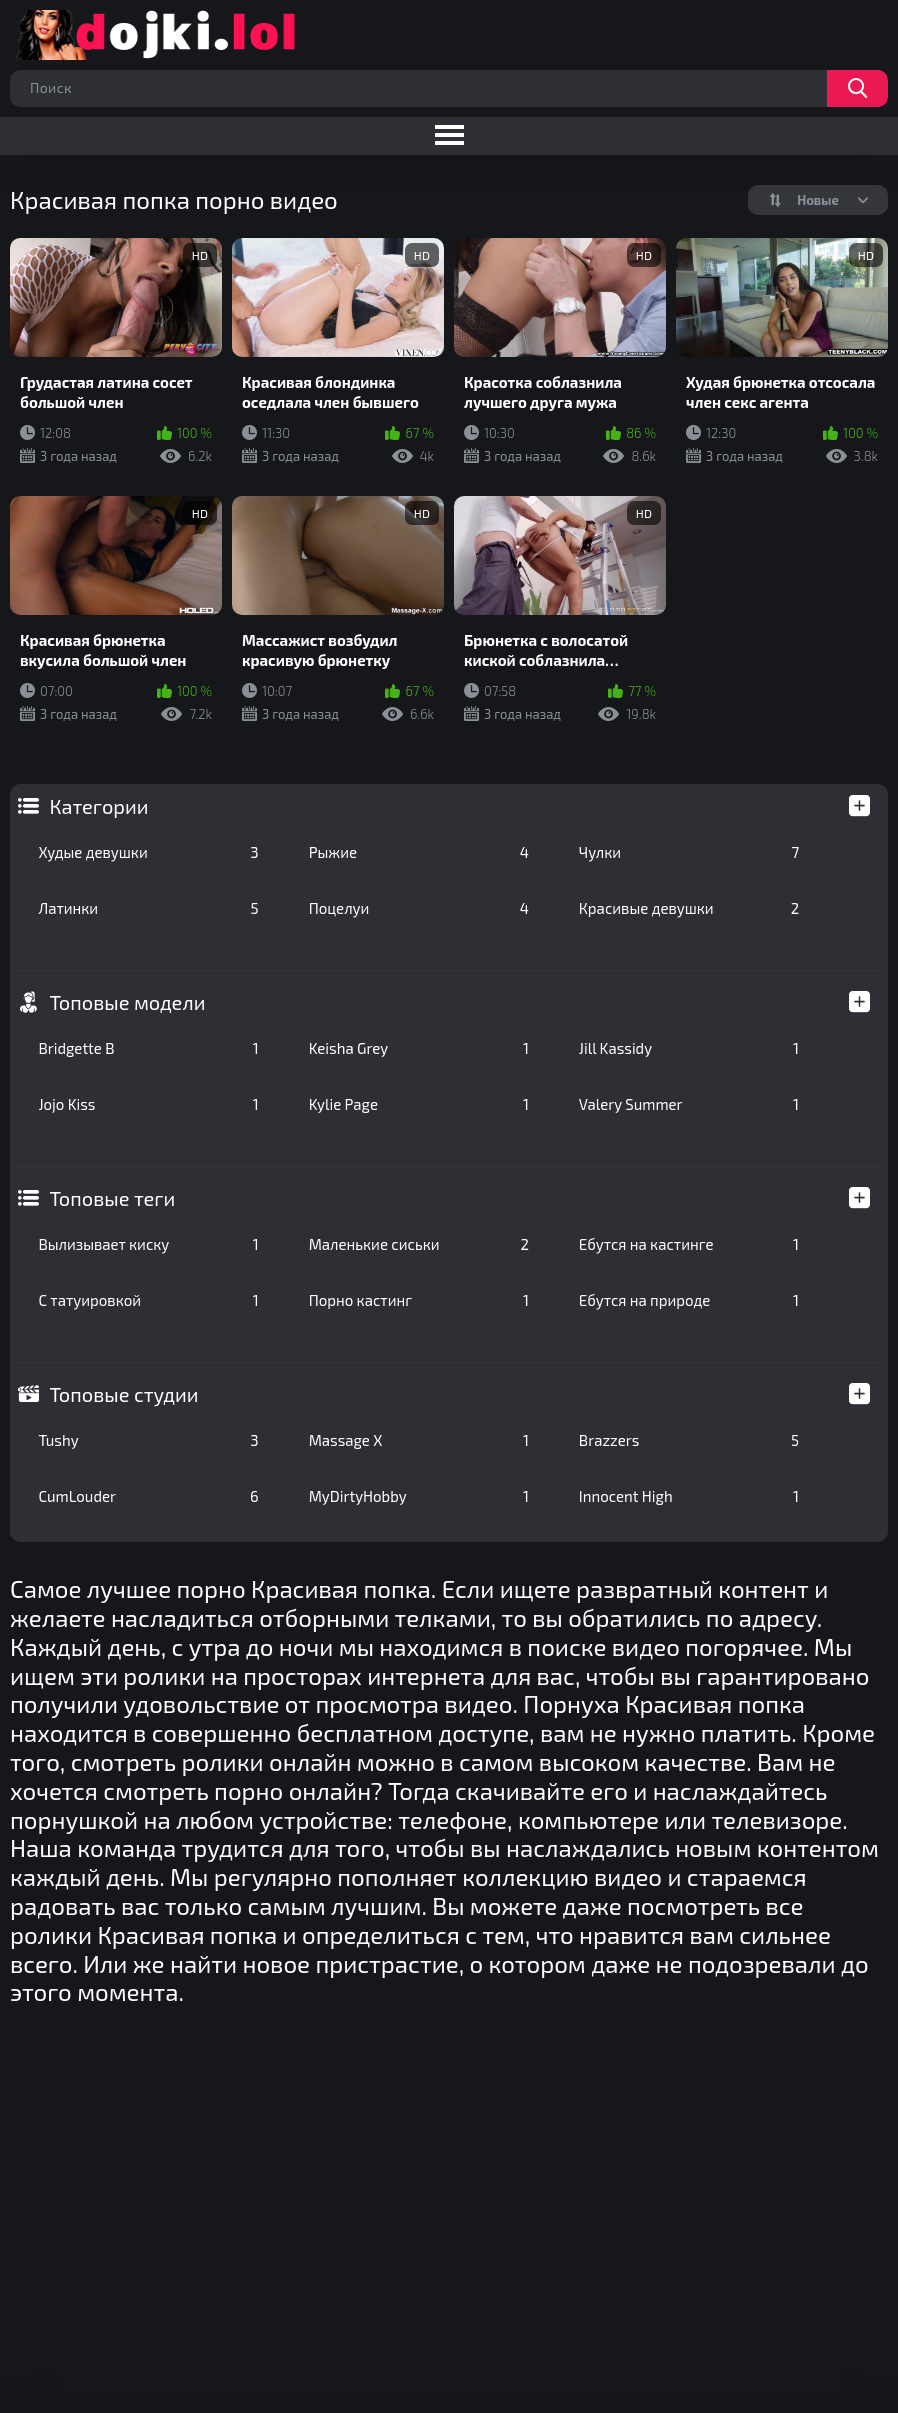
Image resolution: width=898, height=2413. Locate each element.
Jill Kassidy (689, 1048)
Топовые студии (123, 1394)
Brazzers (689, 1440)
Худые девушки (148, 852)
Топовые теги (112, 1198)
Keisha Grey (419, 1048)
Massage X (419, 1440)
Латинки (148, 908)
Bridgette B (148, 1048)
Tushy (148, 1440)
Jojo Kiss (148, 1104)
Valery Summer (689, 1104)
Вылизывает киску (148, 1244)
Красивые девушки (689, 908)
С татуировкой (148, 1300)
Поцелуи (419, 908)
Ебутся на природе (689, 1300)
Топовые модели (127, 1002)
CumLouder (148, 1496)
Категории (98, 806)
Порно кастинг (419, 1300)
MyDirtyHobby (419, 1496)
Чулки (689, 852)
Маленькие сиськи (419, 1244)
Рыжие (419, 852)
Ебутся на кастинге (689, 1244)
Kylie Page (419, 1104)
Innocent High (689, 1496)
